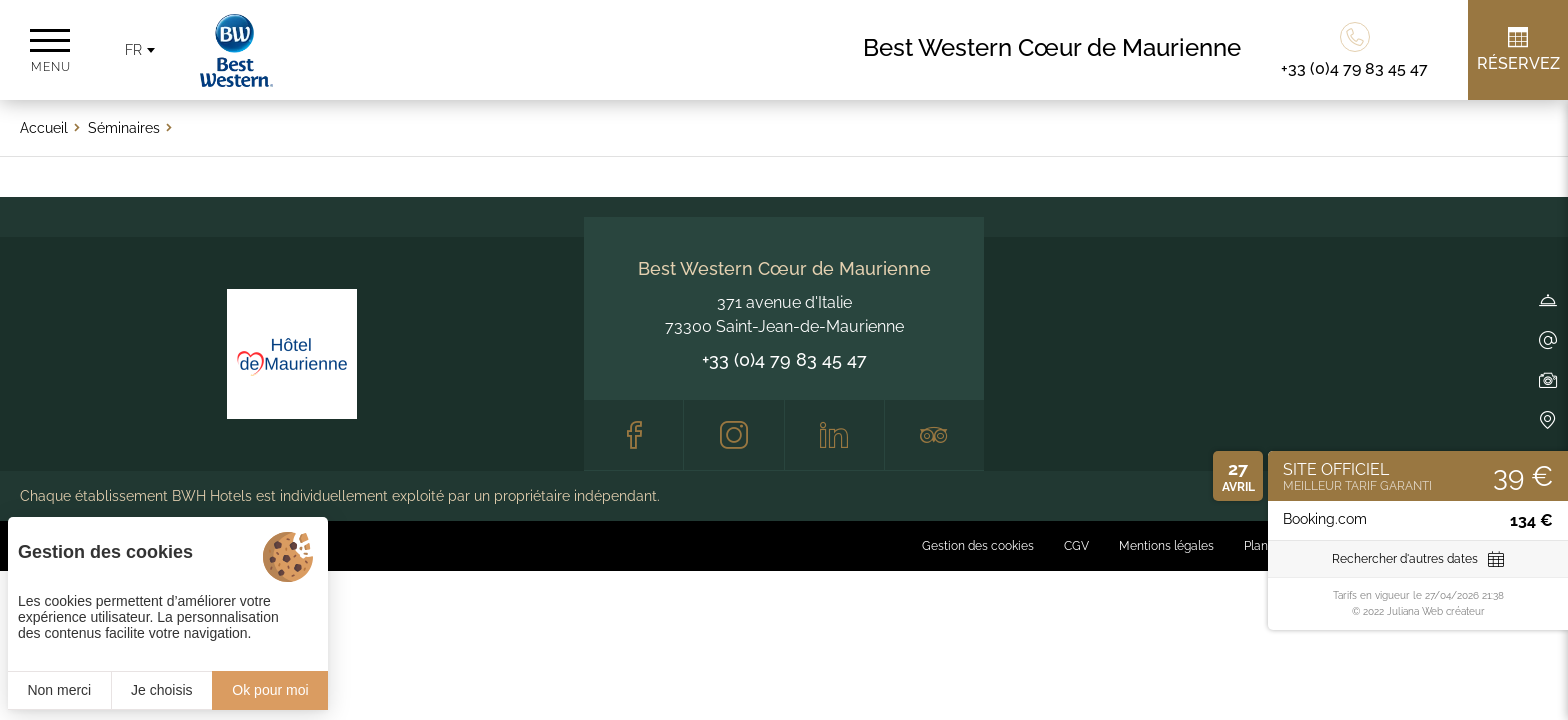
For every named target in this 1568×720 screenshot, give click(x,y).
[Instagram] (733, 435)
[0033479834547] (1354, 50)
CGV (1076, 546)
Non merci (59, 690)
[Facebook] (633, 435)
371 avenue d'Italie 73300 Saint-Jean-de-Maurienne (784, 314)
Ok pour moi (270, 690)
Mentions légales (1166, 546)
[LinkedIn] (834, 435)
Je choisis (161, 690)
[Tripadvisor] (934, 435)
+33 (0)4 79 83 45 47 (784, 359)
